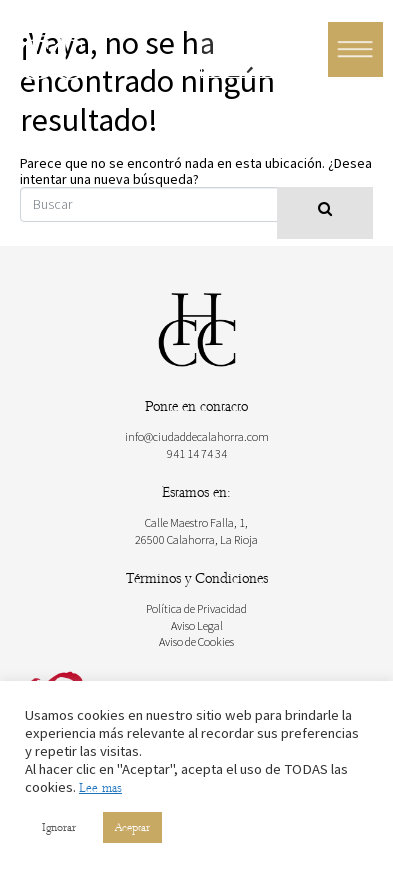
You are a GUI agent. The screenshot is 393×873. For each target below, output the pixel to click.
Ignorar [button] (59, 827)
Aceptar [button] (132, 827)
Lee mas (100, 788)
